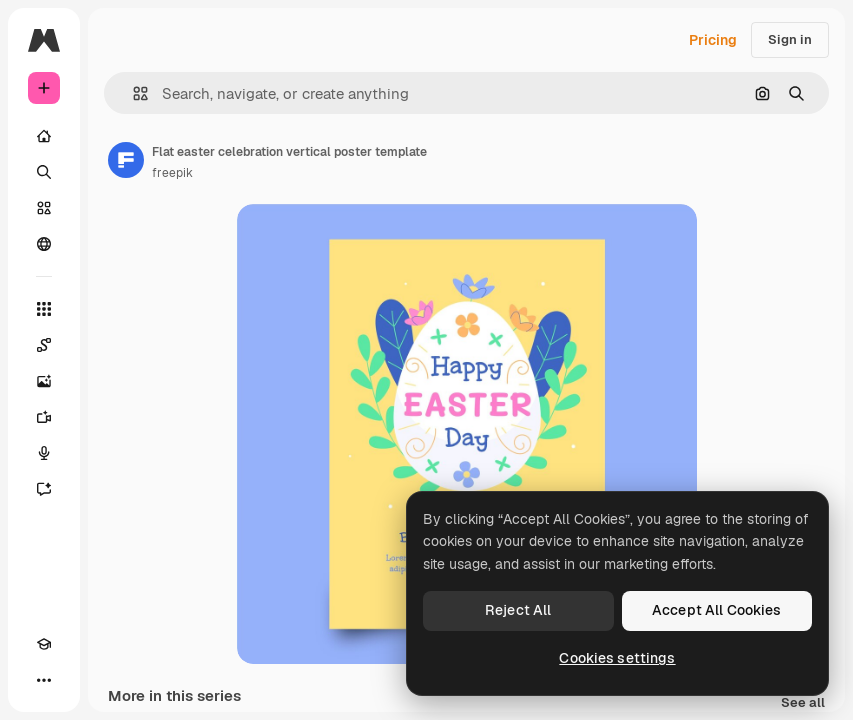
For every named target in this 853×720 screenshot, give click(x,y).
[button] (132, 93)
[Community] (44, 244)
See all (803, 703)
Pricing (713, 40)
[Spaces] (44, 345)
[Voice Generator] (44, 453)
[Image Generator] (44, 381)
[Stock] (44, 208)
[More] (44, 680)
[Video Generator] (44, 417)
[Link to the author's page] (126, 160)
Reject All (518, 610)
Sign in (790, 39)
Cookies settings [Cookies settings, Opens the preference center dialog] (617, 658)
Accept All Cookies (717, 610)
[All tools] (44, 309)
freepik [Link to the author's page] (172, 173)
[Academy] (44, 644)
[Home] (44, 136)
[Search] (44, 172)
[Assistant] (44, 489)
